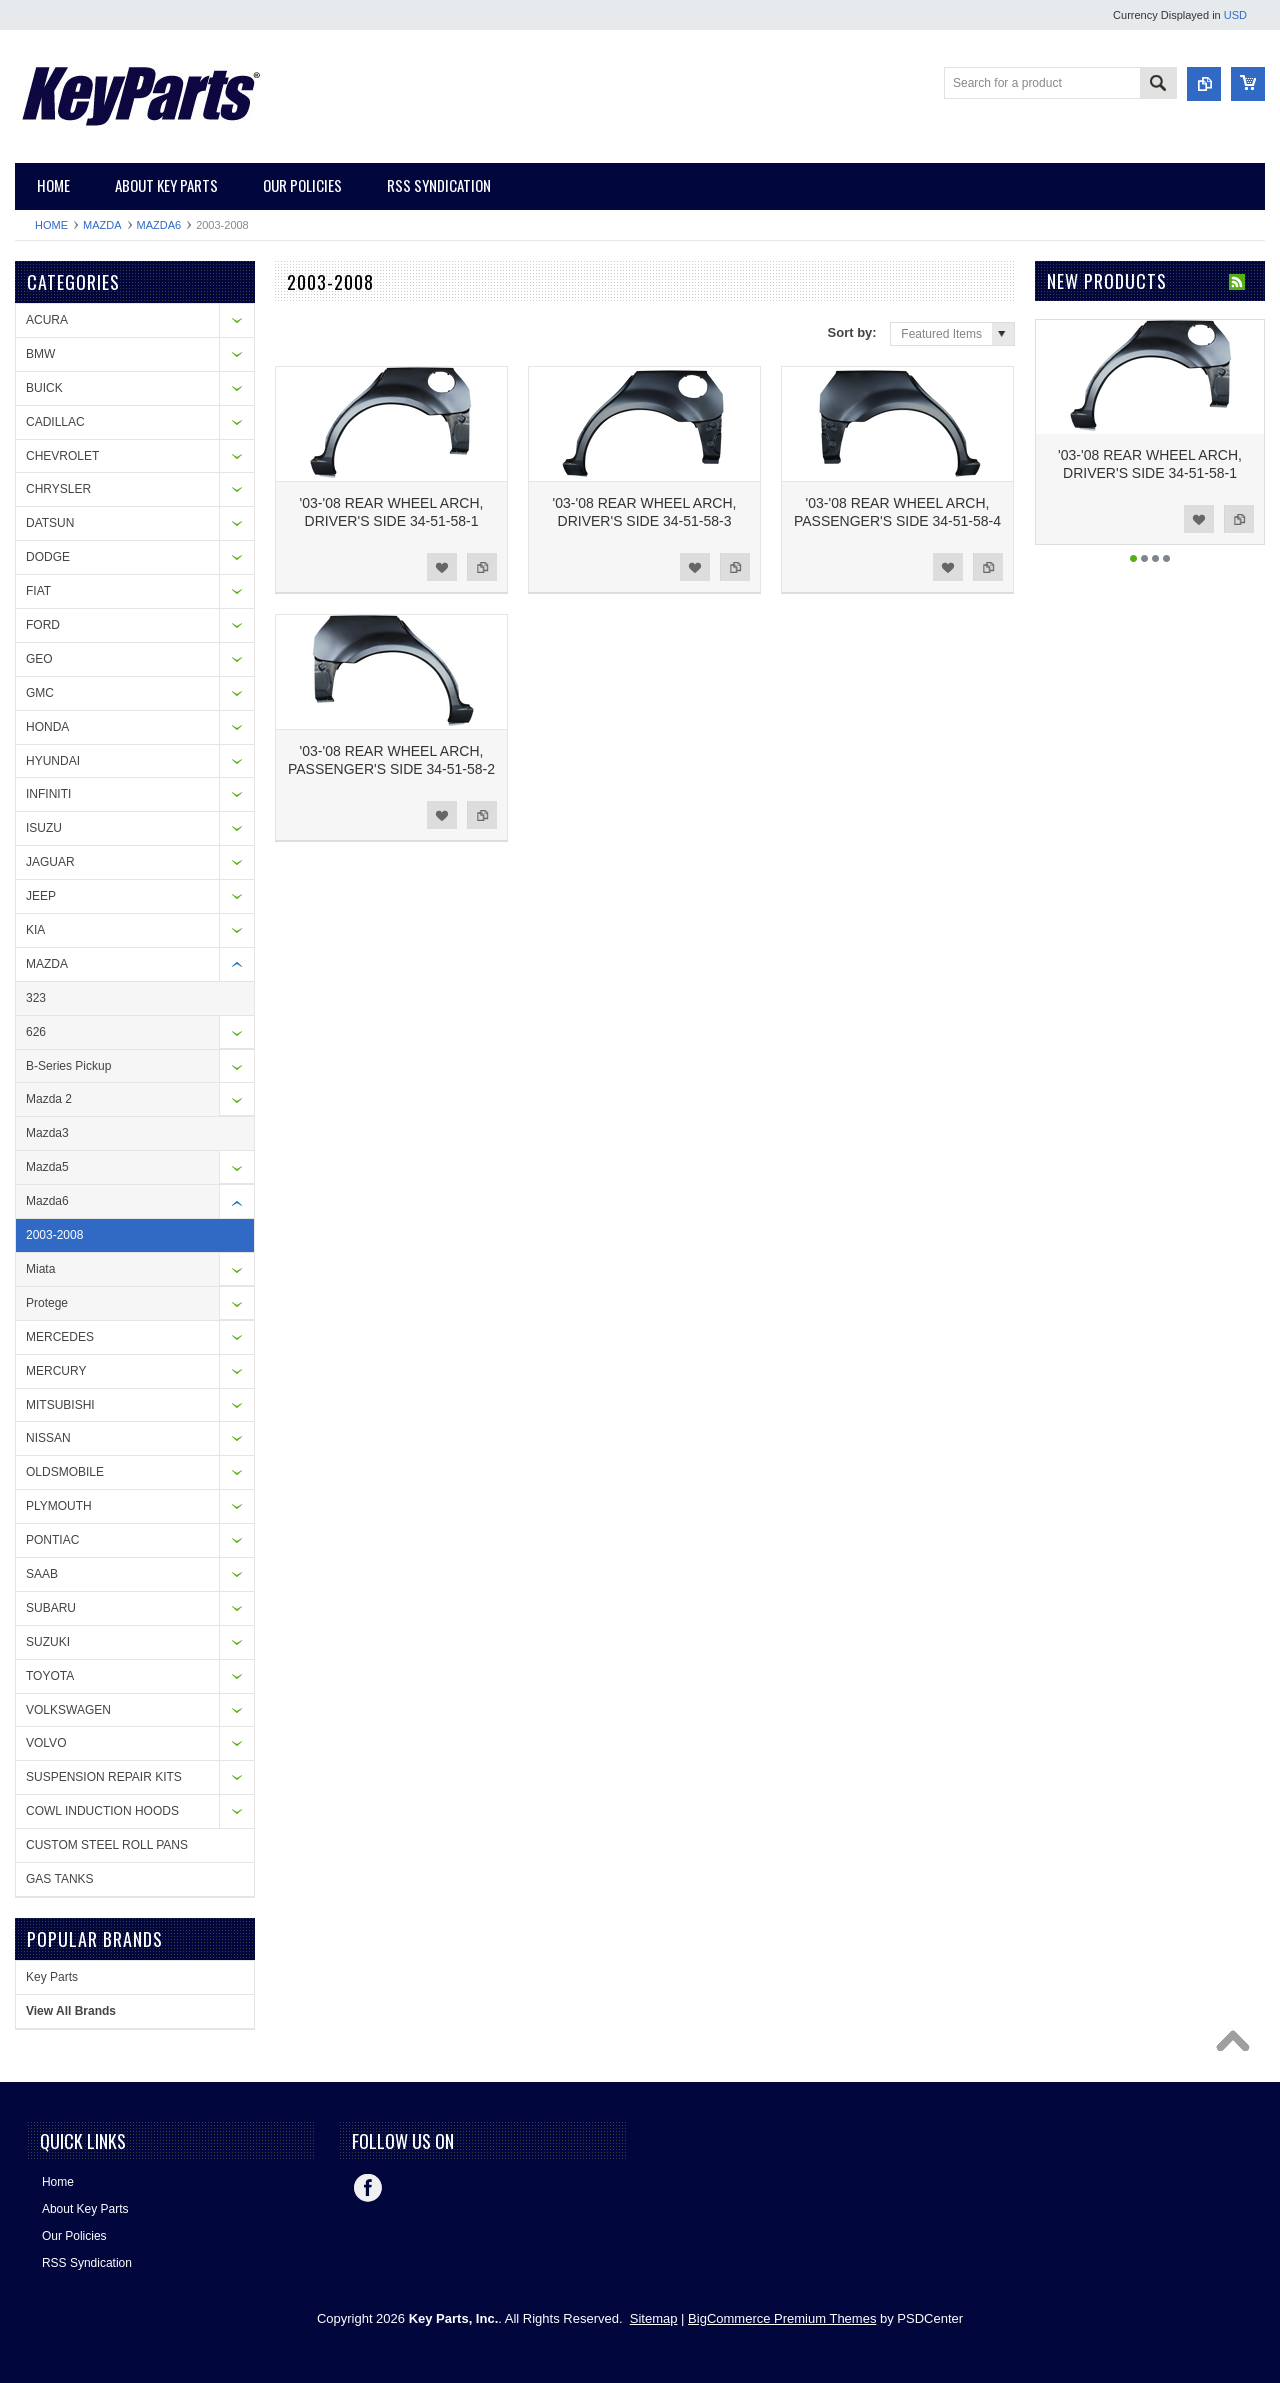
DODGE (48, 557)
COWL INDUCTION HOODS (102, 1811)
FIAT (38, 591)
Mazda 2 (49, 1099)
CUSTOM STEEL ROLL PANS (107, 1845)
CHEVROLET (62, 456)
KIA (35, 930)
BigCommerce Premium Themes (782, 2318)
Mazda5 (47, 1167)
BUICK (44, 388)
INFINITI (48, 794)
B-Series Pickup (68, 1066)
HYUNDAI (53, 761)
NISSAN (48, 1438)
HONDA (47, 727)
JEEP (41, 896)
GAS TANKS (60, 1879)
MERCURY (56, 1371)
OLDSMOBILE (65, 1472)
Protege (47, 1303)
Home (51, 225)
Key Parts (52, 1977)
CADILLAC (55, 422)
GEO (39, 659)
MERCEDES (60, 1337)
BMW (40, 354)
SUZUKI (48, 1642)
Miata (40, 1269)
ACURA (47, 320)
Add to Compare (482, 567)
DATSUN (50, 523)
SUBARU (51, 1608)
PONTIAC (52, 1540)
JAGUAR (50, 862)
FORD (43, 625)
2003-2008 (54, 1235)
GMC (40, 693)
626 (36, 1032)
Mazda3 (47, 1133)
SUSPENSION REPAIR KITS (104, 1777)
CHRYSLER (58, 489)
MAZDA (102, 225)
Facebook (368, 2188)
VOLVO (46, 1743)
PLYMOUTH (59, 1506)
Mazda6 (159, 225)
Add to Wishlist (442, 567)
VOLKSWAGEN (68, 1710)
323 (36, 998)
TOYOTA (50, 1676)
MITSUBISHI (60, 1405)
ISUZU (44, 828)
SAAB (42, 1574)
